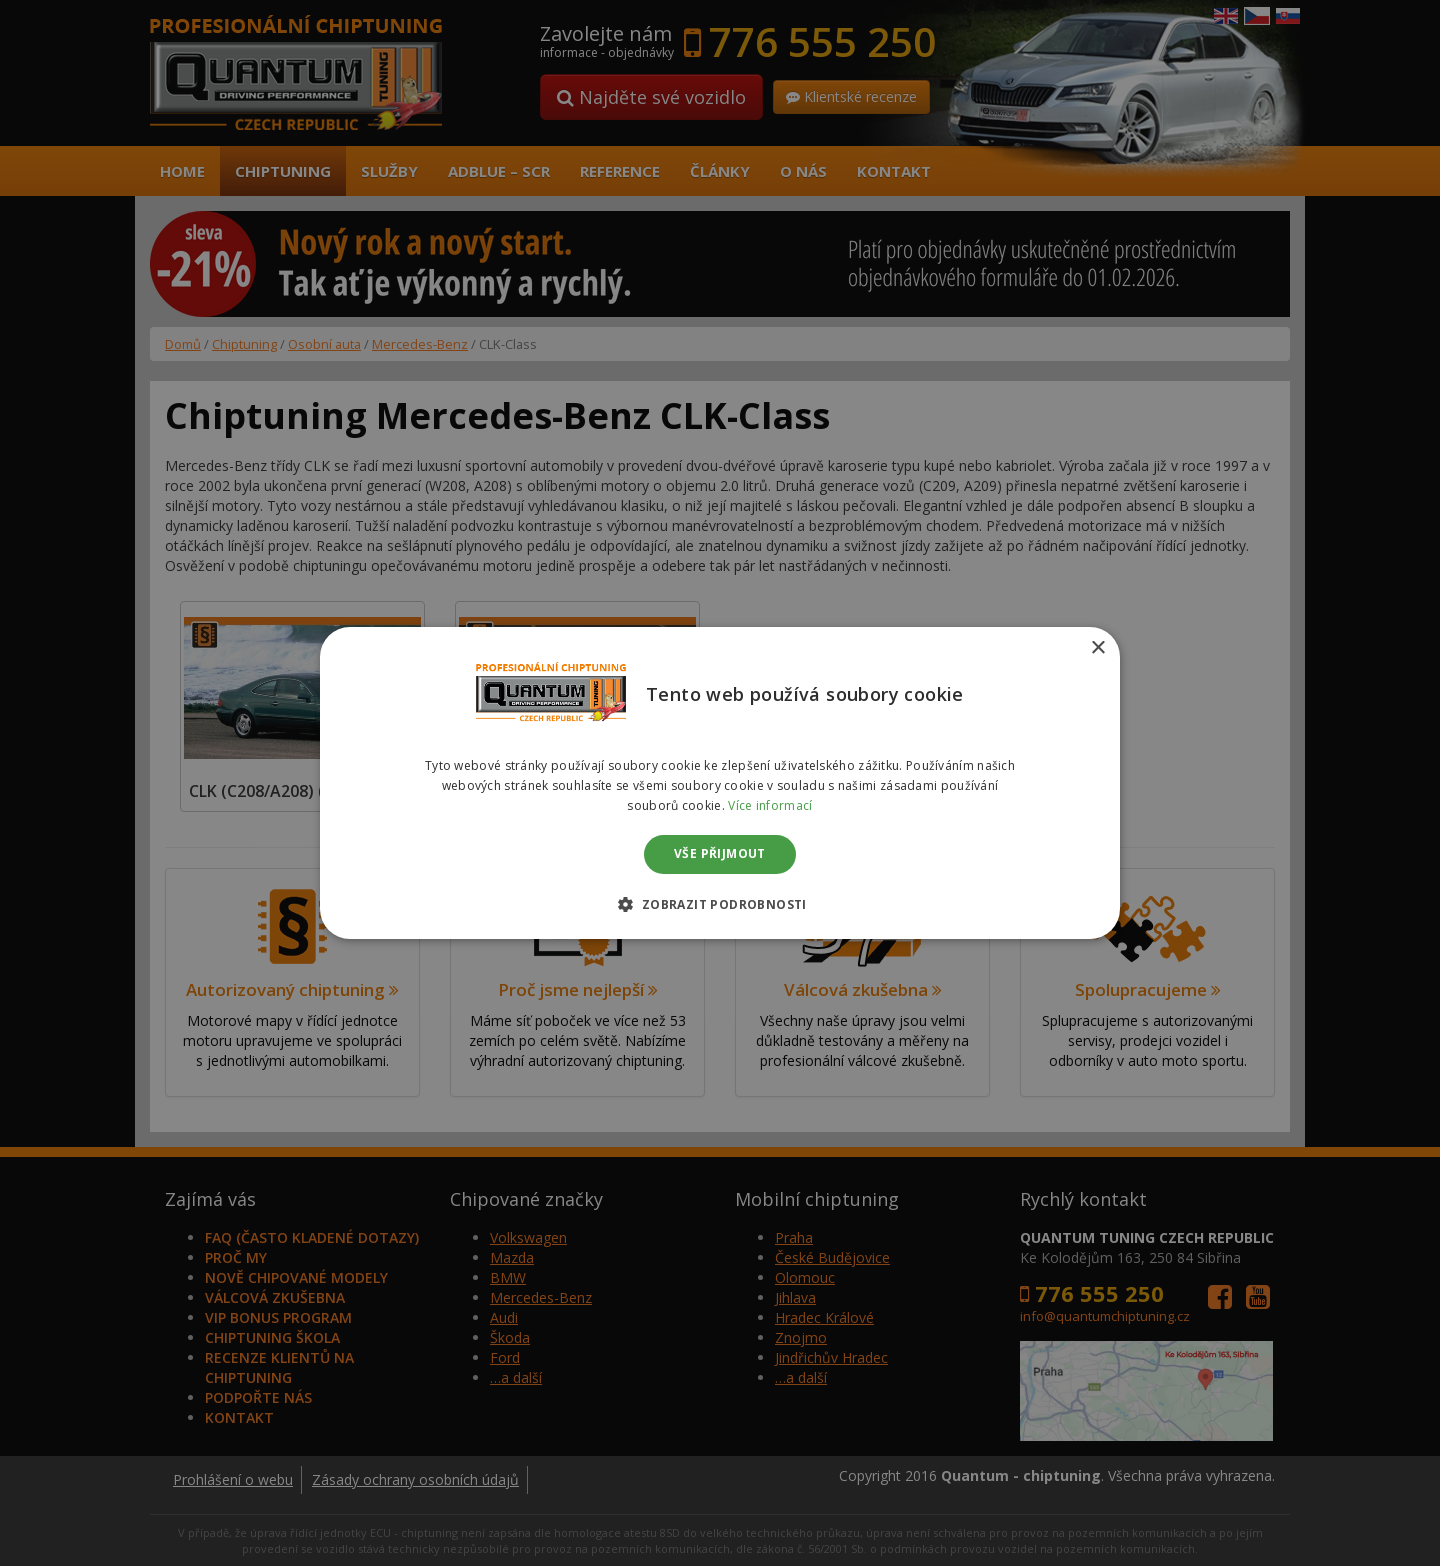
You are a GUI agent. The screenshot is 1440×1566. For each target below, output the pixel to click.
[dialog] (720, 783)
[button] (719, 904)
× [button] (1097, 648)
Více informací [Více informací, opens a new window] (770, 805)
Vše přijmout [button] (720, 854)
